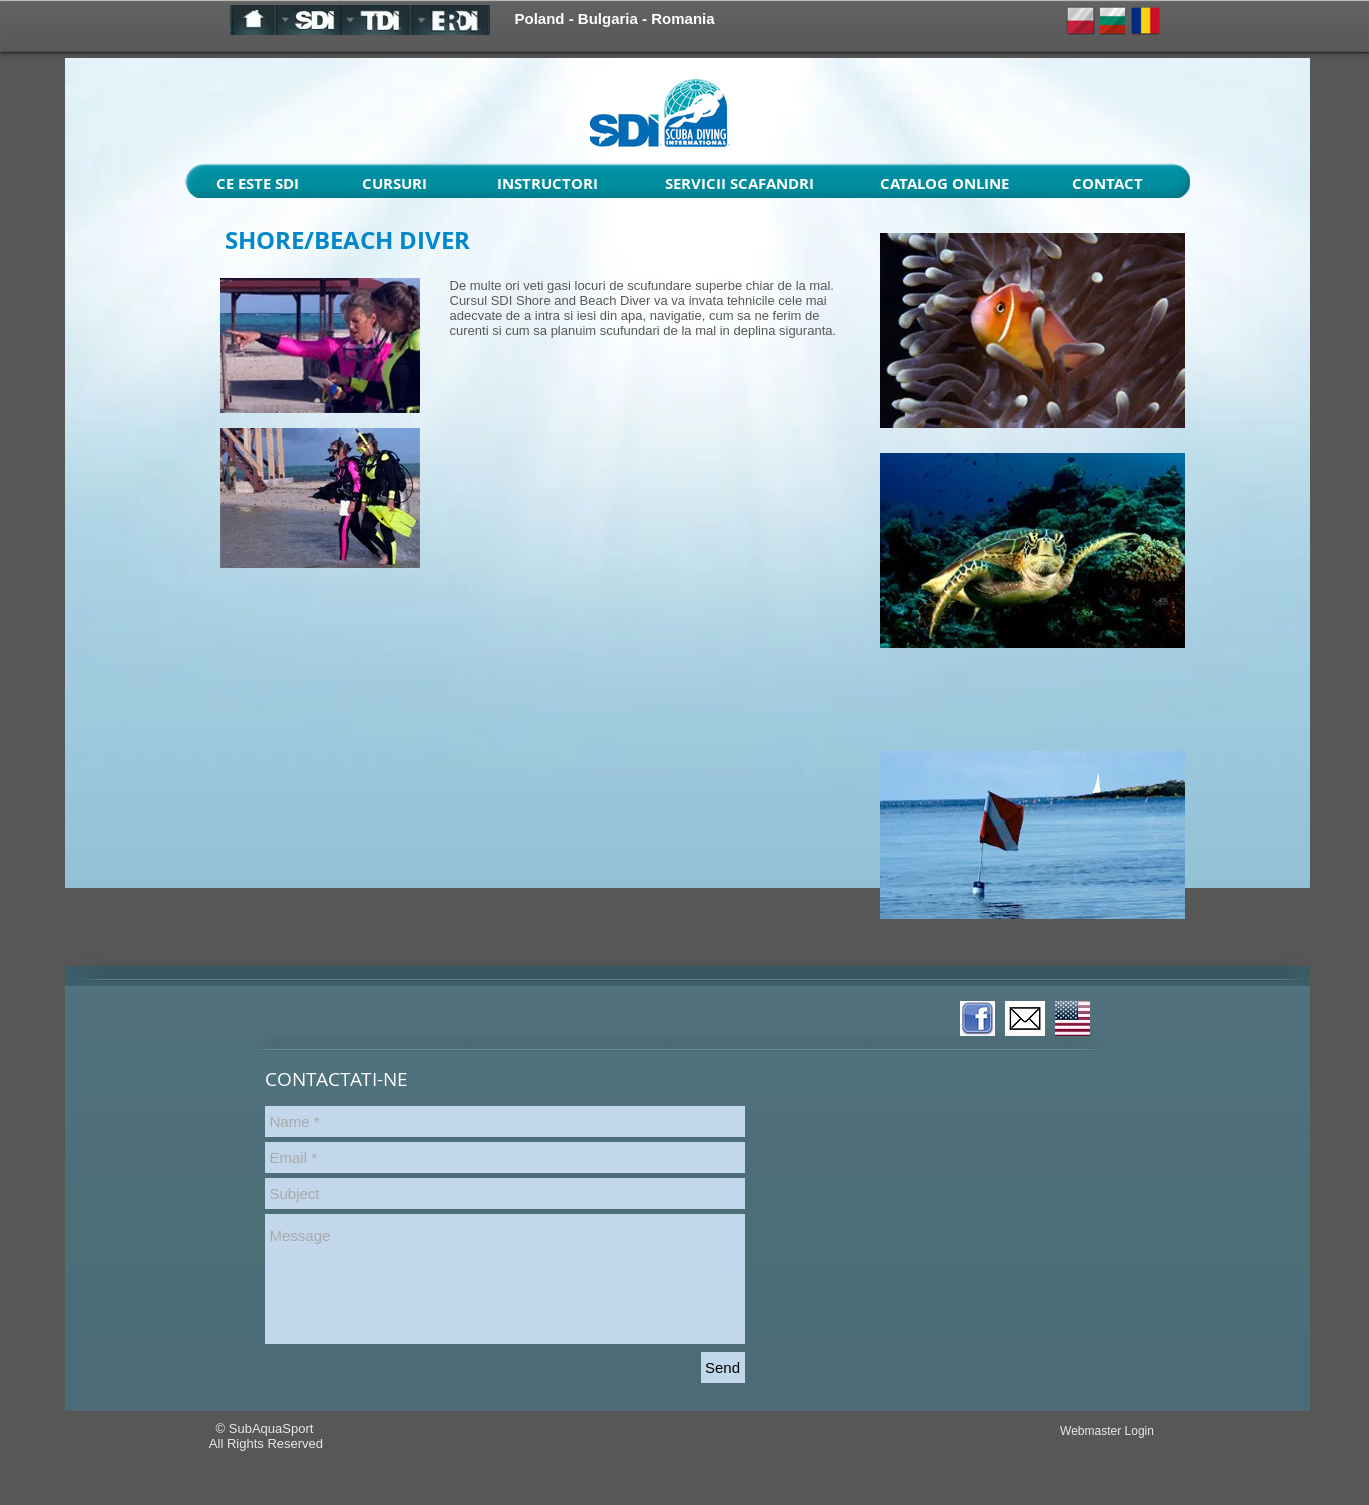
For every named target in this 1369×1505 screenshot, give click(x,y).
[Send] (723, 1367)
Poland (540, 18)
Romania (682, 18)
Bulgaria (608, 18)
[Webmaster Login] (1107, 1431)
